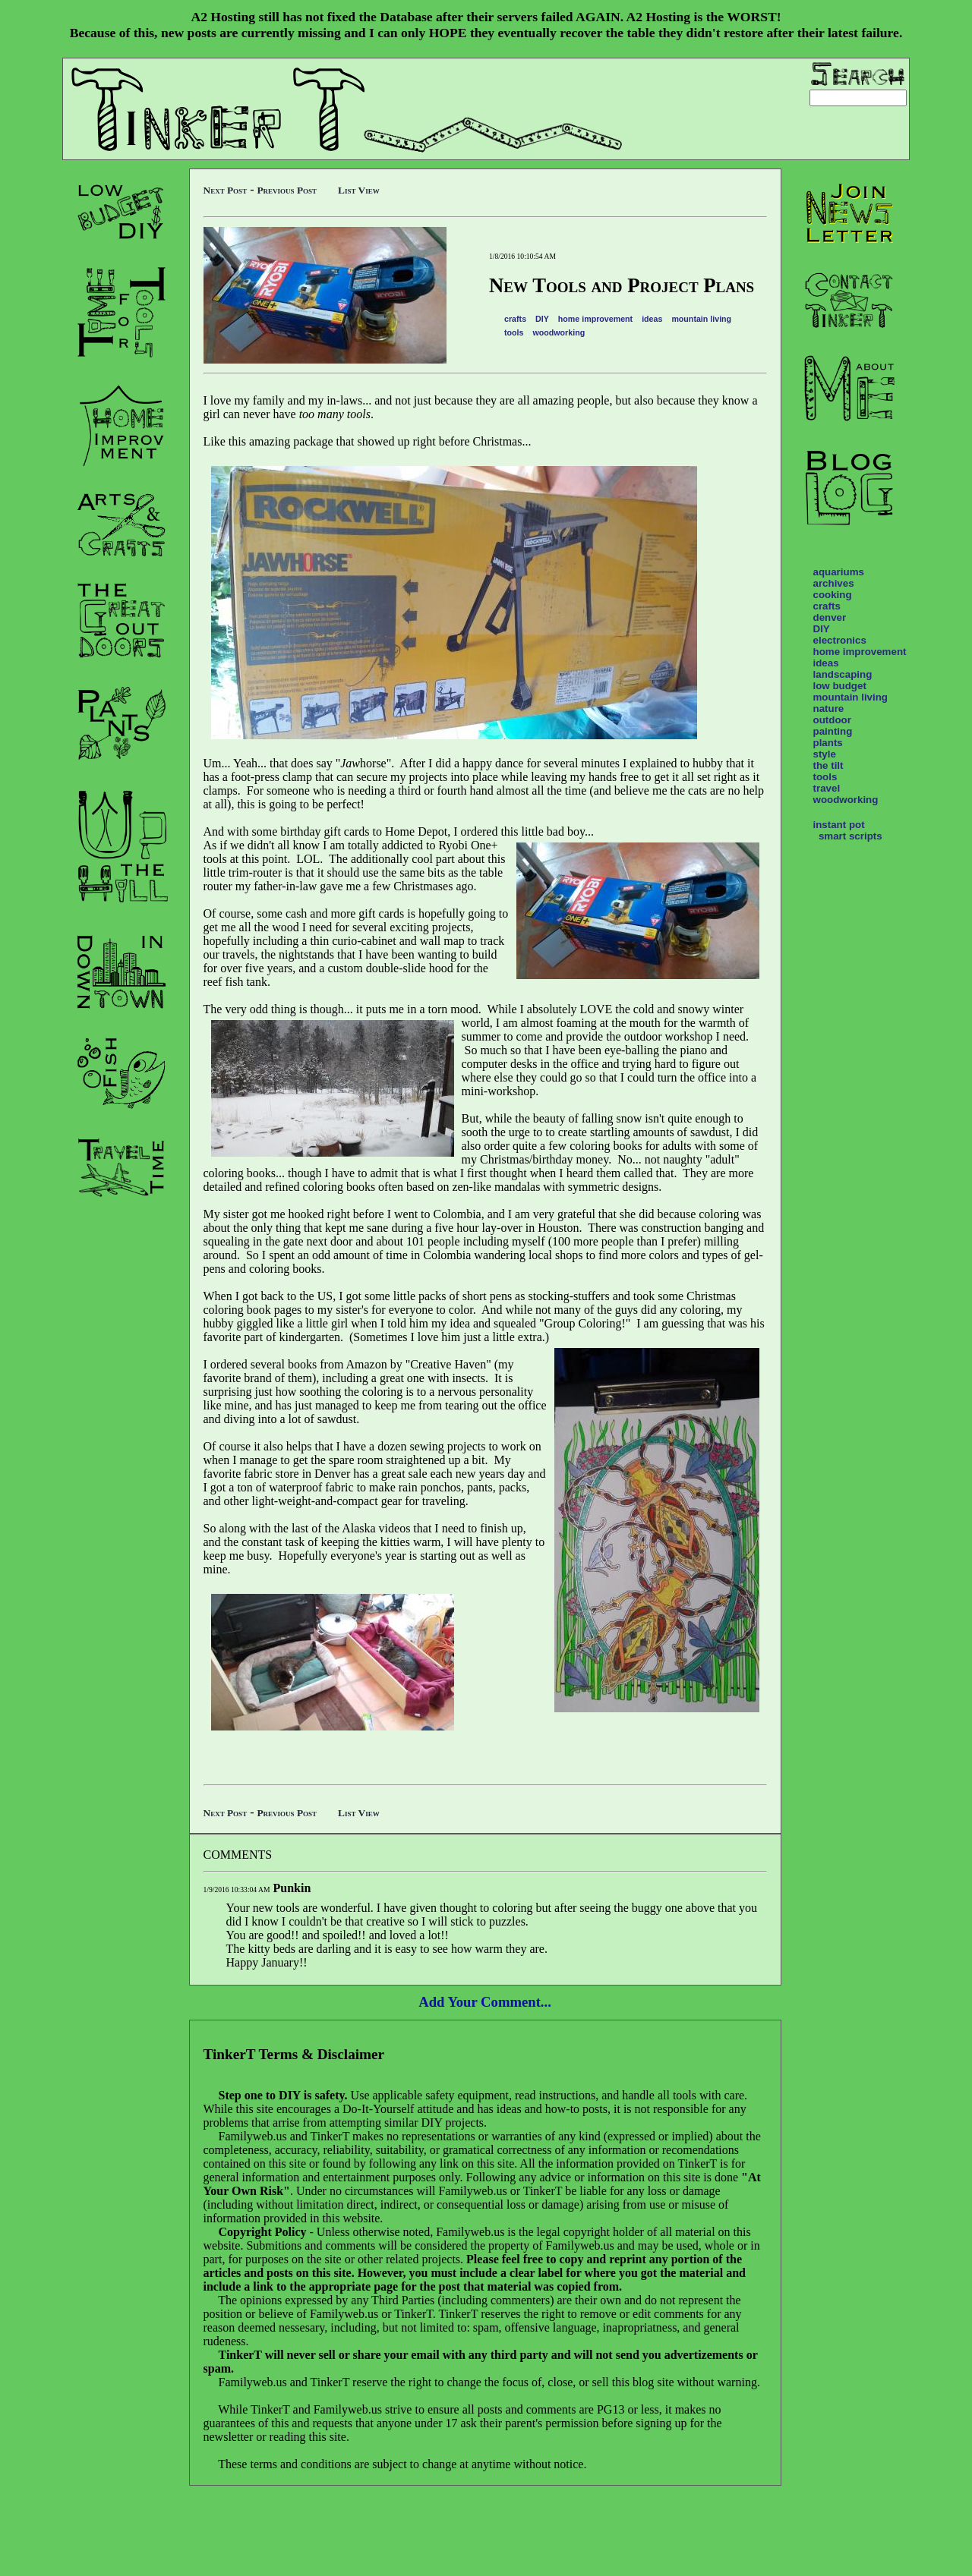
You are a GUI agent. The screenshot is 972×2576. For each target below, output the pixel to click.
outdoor (832, 720)
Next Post (226, 190)
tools (513, 332)
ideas (652, 318)
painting (833, 731)
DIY (542, 318)
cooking (832, 594)
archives (833, 583)
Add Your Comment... (484, 2002)
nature (828, 708)
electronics (839, 640)
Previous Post (287, 190)
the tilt (828, 765)
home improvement (595, 318)
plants (828, 742)
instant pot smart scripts (847, 830)
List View (359, 190)
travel (827, 788)
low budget (839, 685)
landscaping (843, 674)
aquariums (838, 572)
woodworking (559, 332)
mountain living (701, 318)
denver (830, 617)
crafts (515, 318)
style (824, 754)
